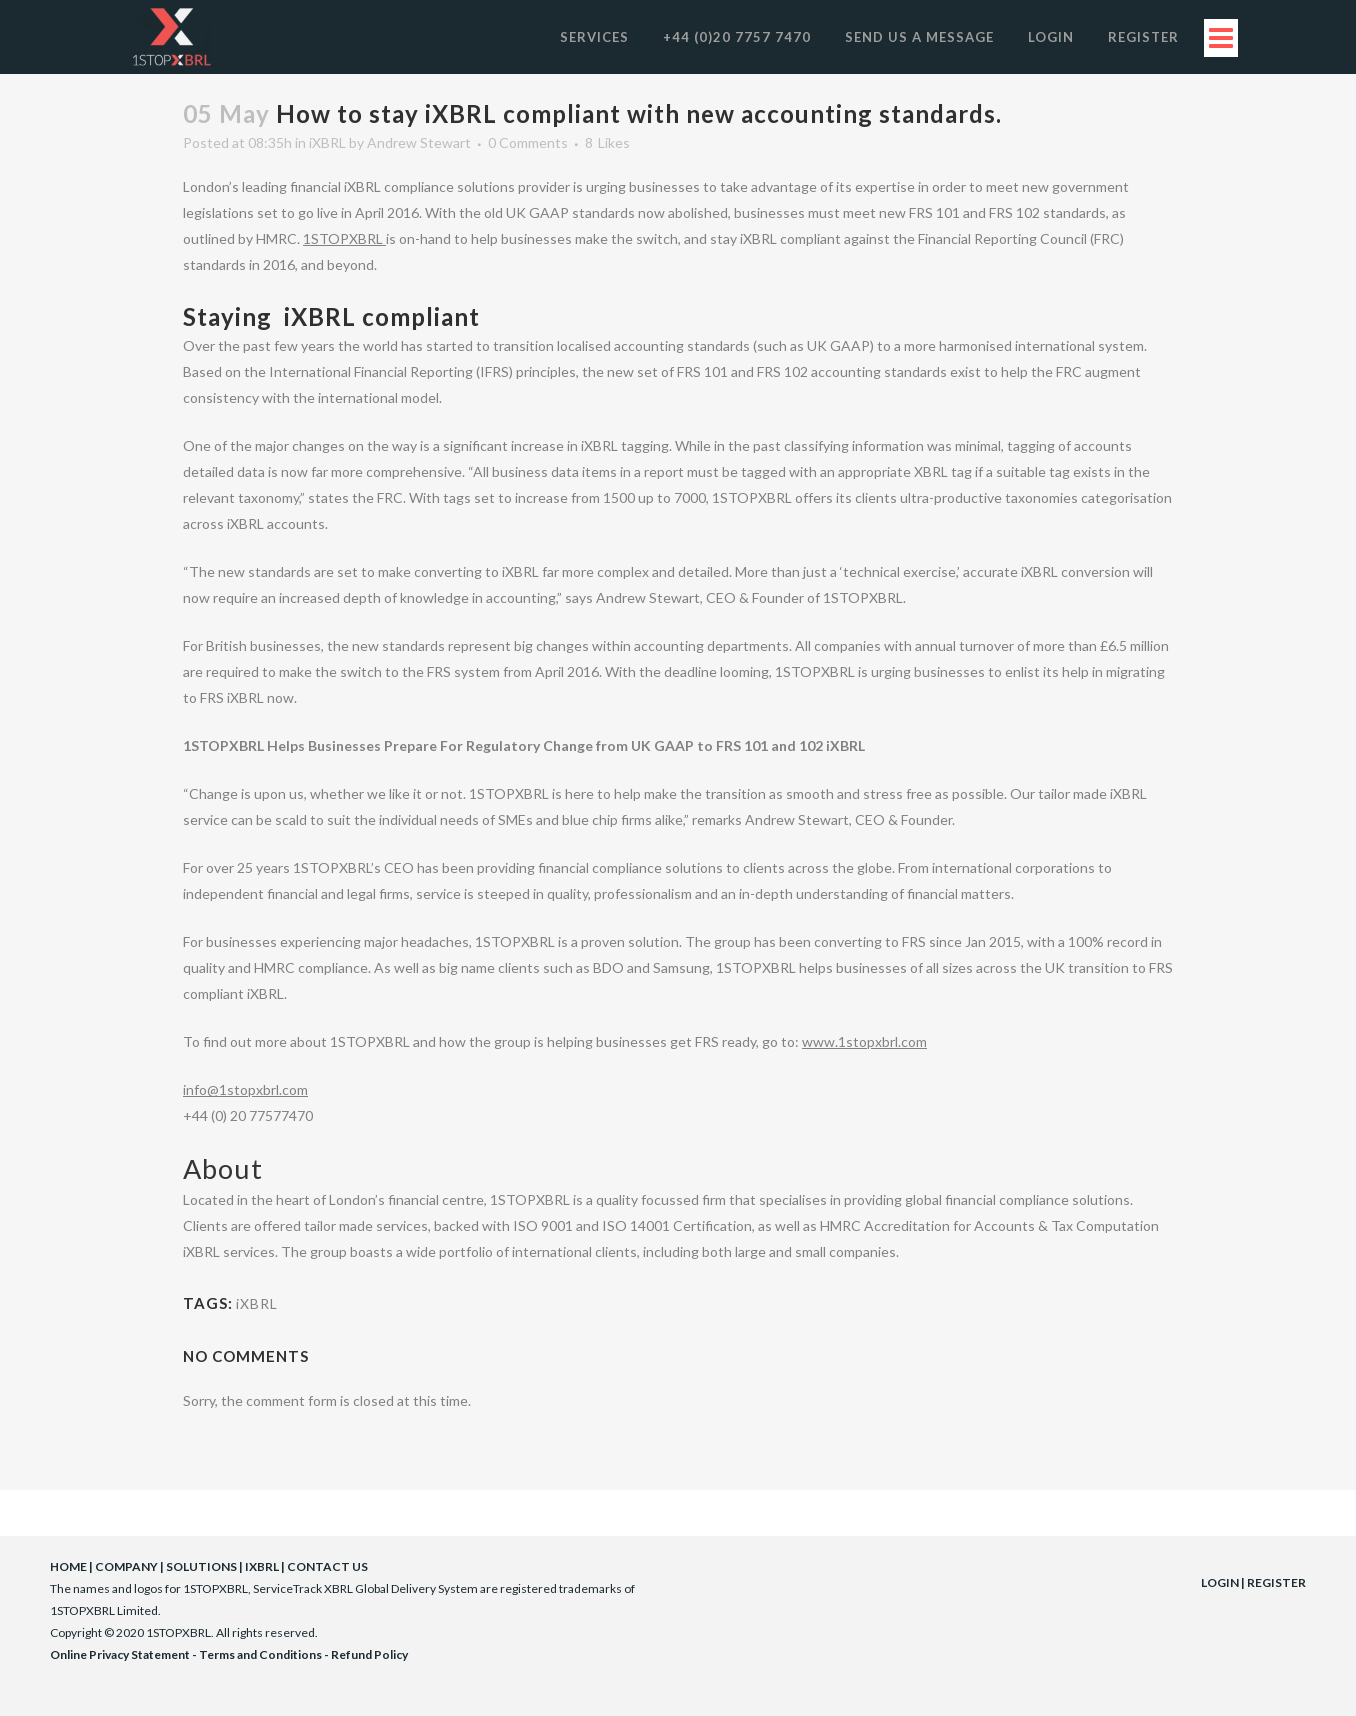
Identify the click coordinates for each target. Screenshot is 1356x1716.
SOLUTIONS (201, 1566)
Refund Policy (369, 1654)
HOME (68, 1566)
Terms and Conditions (260, 1654)
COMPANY (126, 1566)
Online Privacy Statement (120, 1654)
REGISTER (1276, 1582)
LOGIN (1220, 1582)
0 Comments (528, 142)
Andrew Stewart (419, 142)
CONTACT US (327, 1566)
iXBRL (327, 142)
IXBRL (262, 1566)
